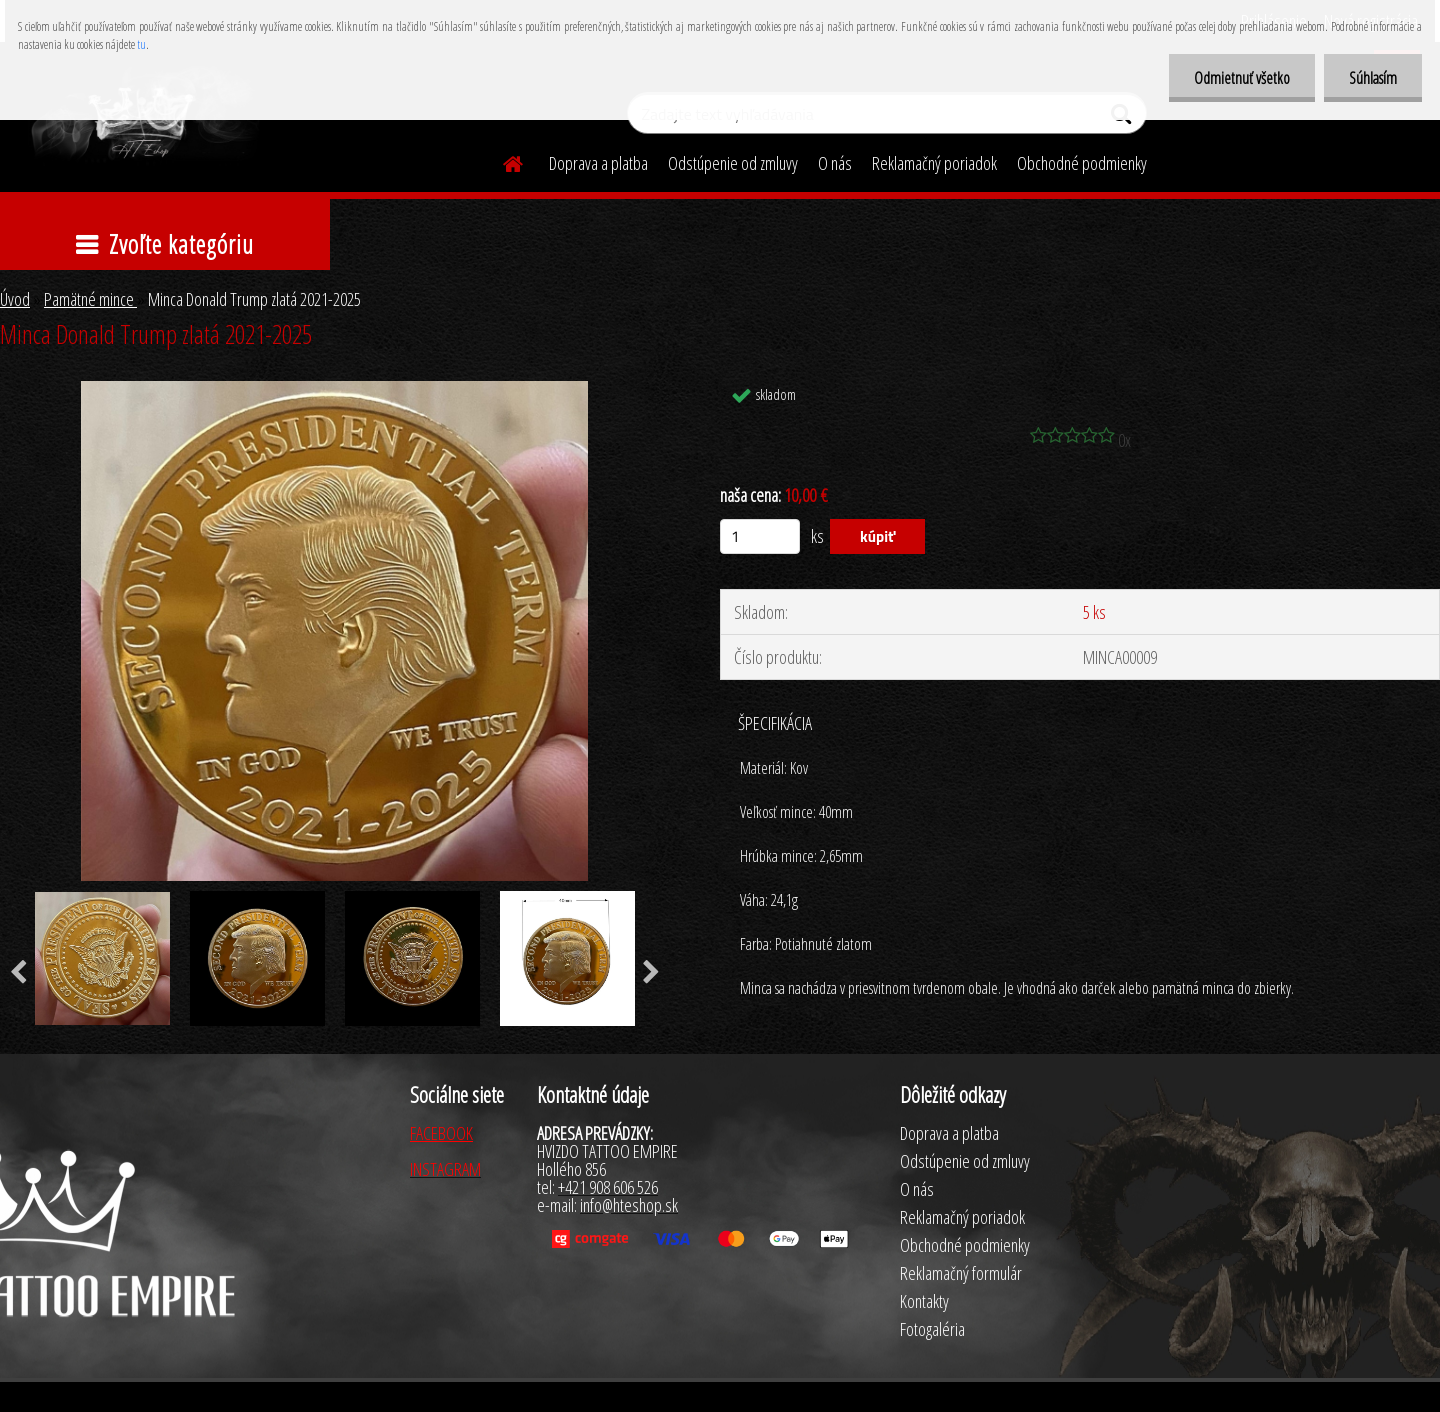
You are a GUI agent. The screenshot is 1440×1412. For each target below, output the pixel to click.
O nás (835, 163)
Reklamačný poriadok (934, 163)
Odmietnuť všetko (1242, 78)
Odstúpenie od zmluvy (733, 163)
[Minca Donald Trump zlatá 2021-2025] (334, 390)
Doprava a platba (598, 163)
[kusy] (760, 536)
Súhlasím (1373, 78)
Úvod (15, 299)
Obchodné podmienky (1082, 163)
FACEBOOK (441, 1133)
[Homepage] (501, 161)
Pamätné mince (90, 299)
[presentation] (651, 973)
